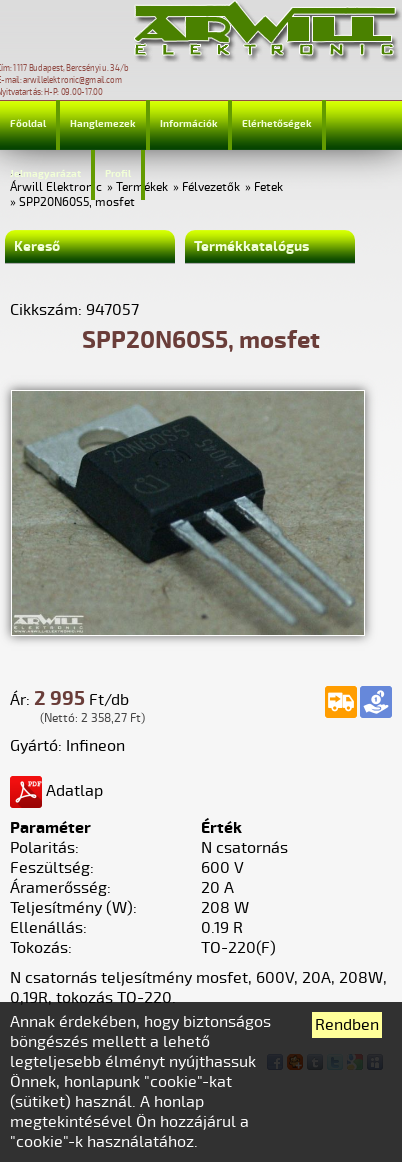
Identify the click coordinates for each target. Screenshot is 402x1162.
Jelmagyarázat (45, 174)
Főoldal (28, 124)
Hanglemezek (103, 124)
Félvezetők (211, 187)
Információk (189, 124)
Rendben (347, 1025)
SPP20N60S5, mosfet (77, 202)
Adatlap (56, 791)
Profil (118, 174)
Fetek (268, 187)
